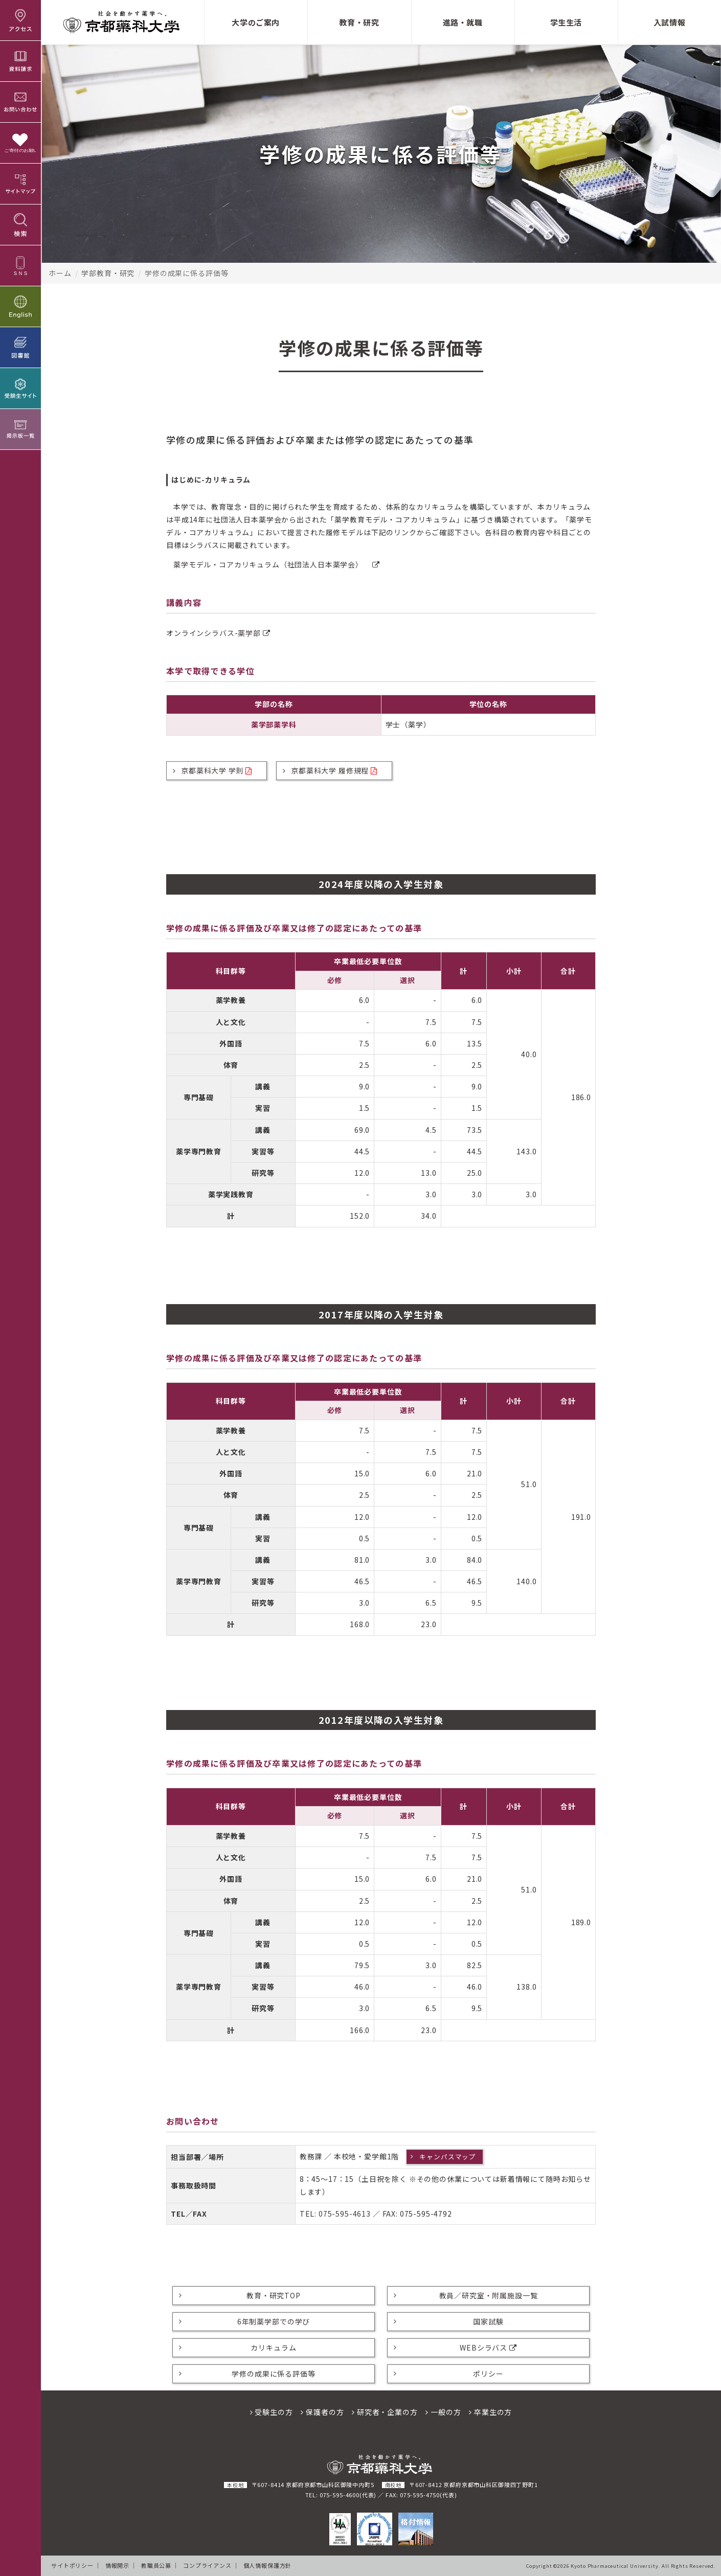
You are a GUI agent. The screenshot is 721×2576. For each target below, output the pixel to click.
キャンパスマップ (447, 2156)
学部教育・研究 (107, 273)
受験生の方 (271, 2412)
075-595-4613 (345, 2213)
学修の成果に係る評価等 (273, 2373)
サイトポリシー (72, 2565)
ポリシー (488, 2373)
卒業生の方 (490, 2412)
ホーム (60, 273)
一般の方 (443, 2412)
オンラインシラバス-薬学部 (218, 633)
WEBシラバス (488, 2347)
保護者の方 (322, 2412)
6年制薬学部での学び (273, 2321)
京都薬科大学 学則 (216, 770)
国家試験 (488, 2321)
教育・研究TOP (273, 2295)
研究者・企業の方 (384, 2412)
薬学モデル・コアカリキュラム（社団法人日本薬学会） (276, 564)
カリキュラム (273, 2347)
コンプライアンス (207, 2565)
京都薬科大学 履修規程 (334, 770)
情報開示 (117, 2565)
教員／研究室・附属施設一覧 (488, 2295)
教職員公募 (156, 2565)
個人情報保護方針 (267, 2565)
